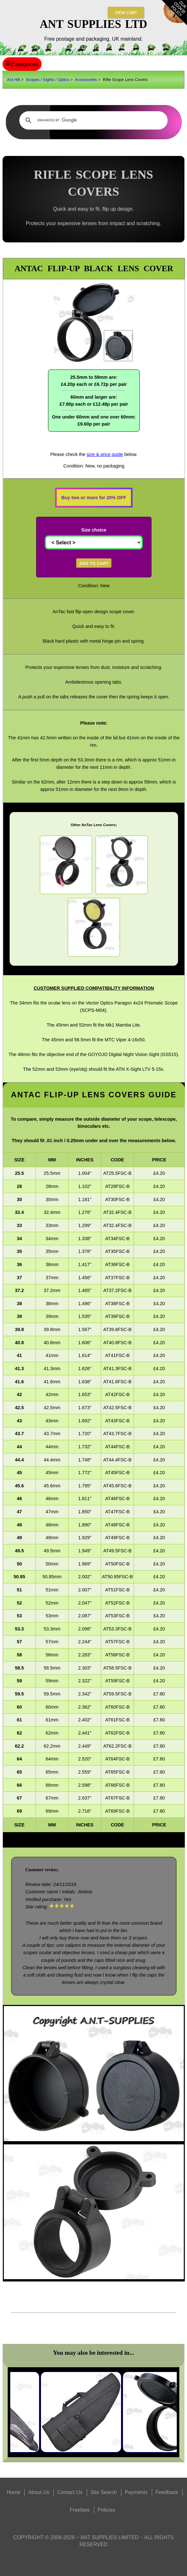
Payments (136, 2492)
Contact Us (70, 2492)
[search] (92, 120)
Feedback (167, 2492)
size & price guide (105, 454)
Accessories (86, 79)
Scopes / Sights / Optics (47, 79)
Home (13, 2492)
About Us (38, 2492)
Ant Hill (13, 79)
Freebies (80, 2510)
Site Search (103, 2492)
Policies (106, 2510)
